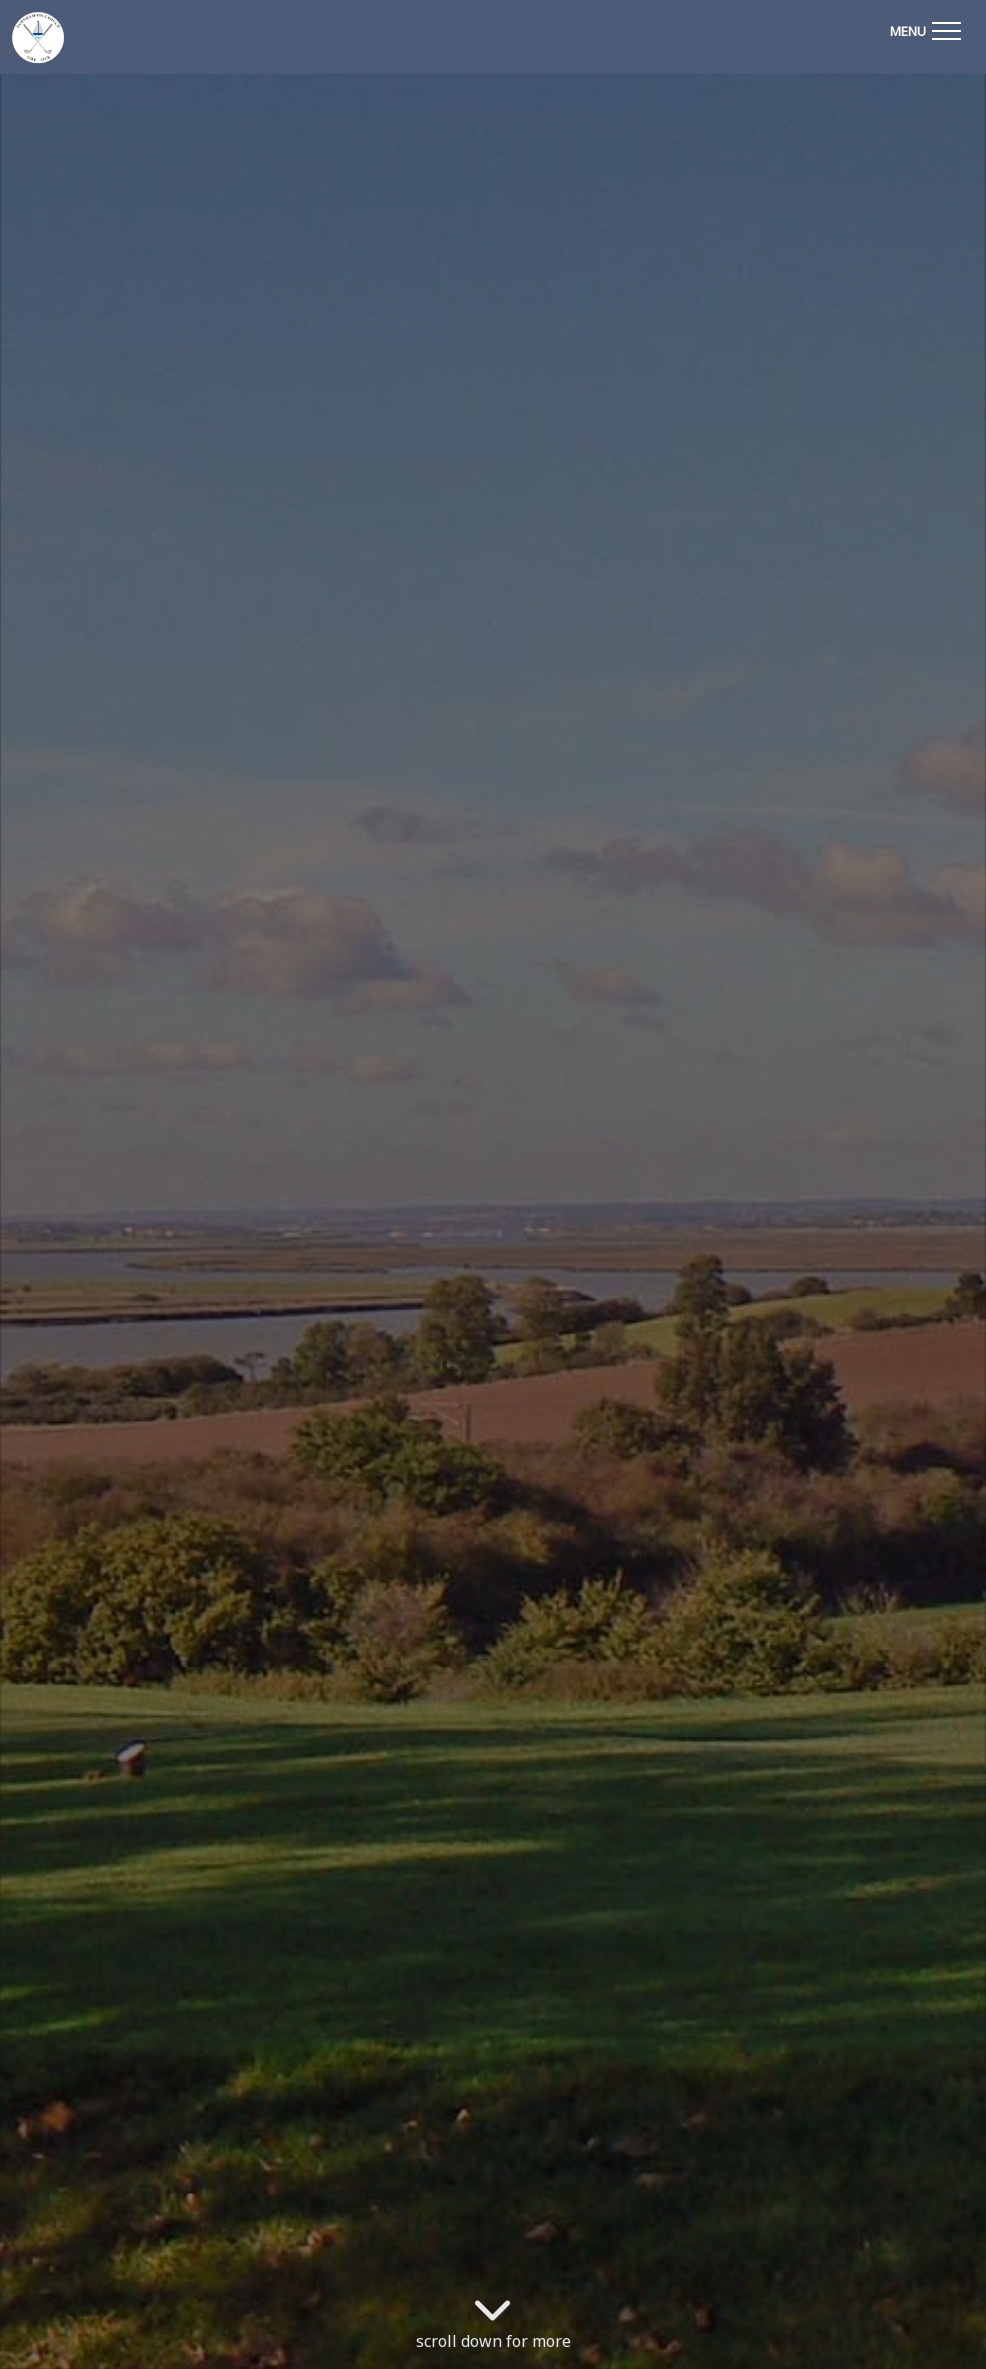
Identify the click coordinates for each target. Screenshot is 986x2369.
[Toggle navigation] (925, 28)
